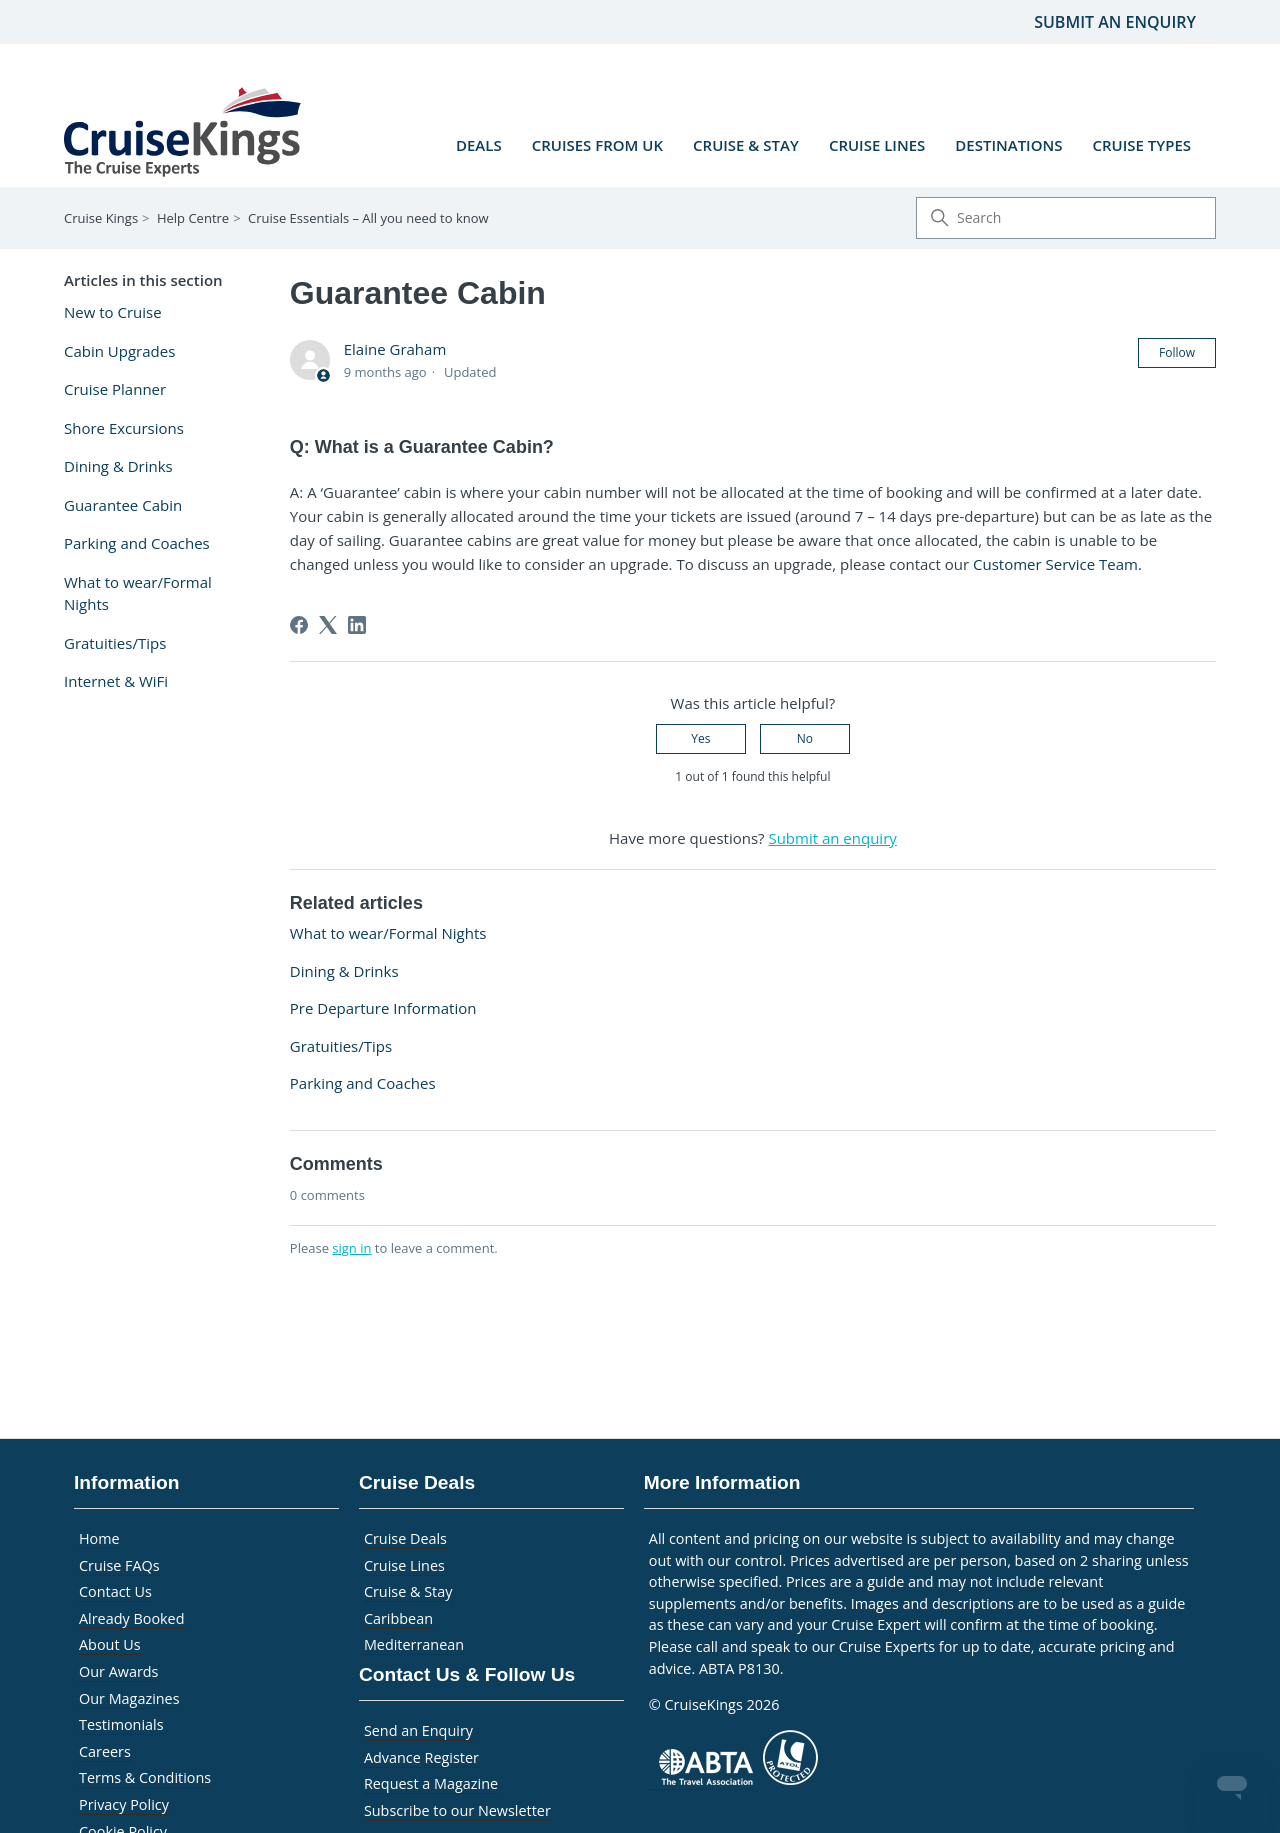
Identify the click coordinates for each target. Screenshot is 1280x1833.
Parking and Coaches (137, 543)
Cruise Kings (101, 218)
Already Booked (132, 1618)
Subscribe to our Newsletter (457, 1810)
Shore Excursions (124, 428)
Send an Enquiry (418, 1730)
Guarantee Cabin (123, 505)
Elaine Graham (395, 349)
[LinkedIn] (357, 625)
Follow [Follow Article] (1177, 352)
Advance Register (421, 1757)
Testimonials (121, 1724)
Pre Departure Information (383, 1008)
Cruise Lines (877, 145)
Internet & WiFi (116, 681)
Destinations (1008, 145)
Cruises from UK (597, 145)
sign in (351, 1248)
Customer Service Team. (1057, 564)
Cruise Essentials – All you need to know (368, 218)
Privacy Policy (124, 1804)
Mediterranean (414, 1644)
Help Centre (193, 218)
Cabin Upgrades (119, 351)
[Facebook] (299, 625)
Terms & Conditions (145, 1777)
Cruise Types (1141, 145)
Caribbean (398, 1618)
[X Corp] (328, 625)
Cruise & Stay (746, 145)
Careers (105, 1751)
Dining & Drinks (118, 466)
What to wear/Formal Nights (138, 593)
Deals (479, 145)
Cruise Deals (405, 1538)
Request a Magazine (431, 1783)
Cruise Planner (115, 389)
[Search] (1066, 218)
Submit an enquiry (1115, 22)
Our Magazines (129, 1698)
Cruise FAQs (119, 1565)
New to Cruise (113, 312)
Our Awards (118, 1671)
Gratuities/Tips (115, 643)
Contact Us (115, 1591)
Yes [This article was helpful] (700, 738)
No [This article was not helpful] (805, 738)
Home (99, 1538)
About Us (110, 1644)
